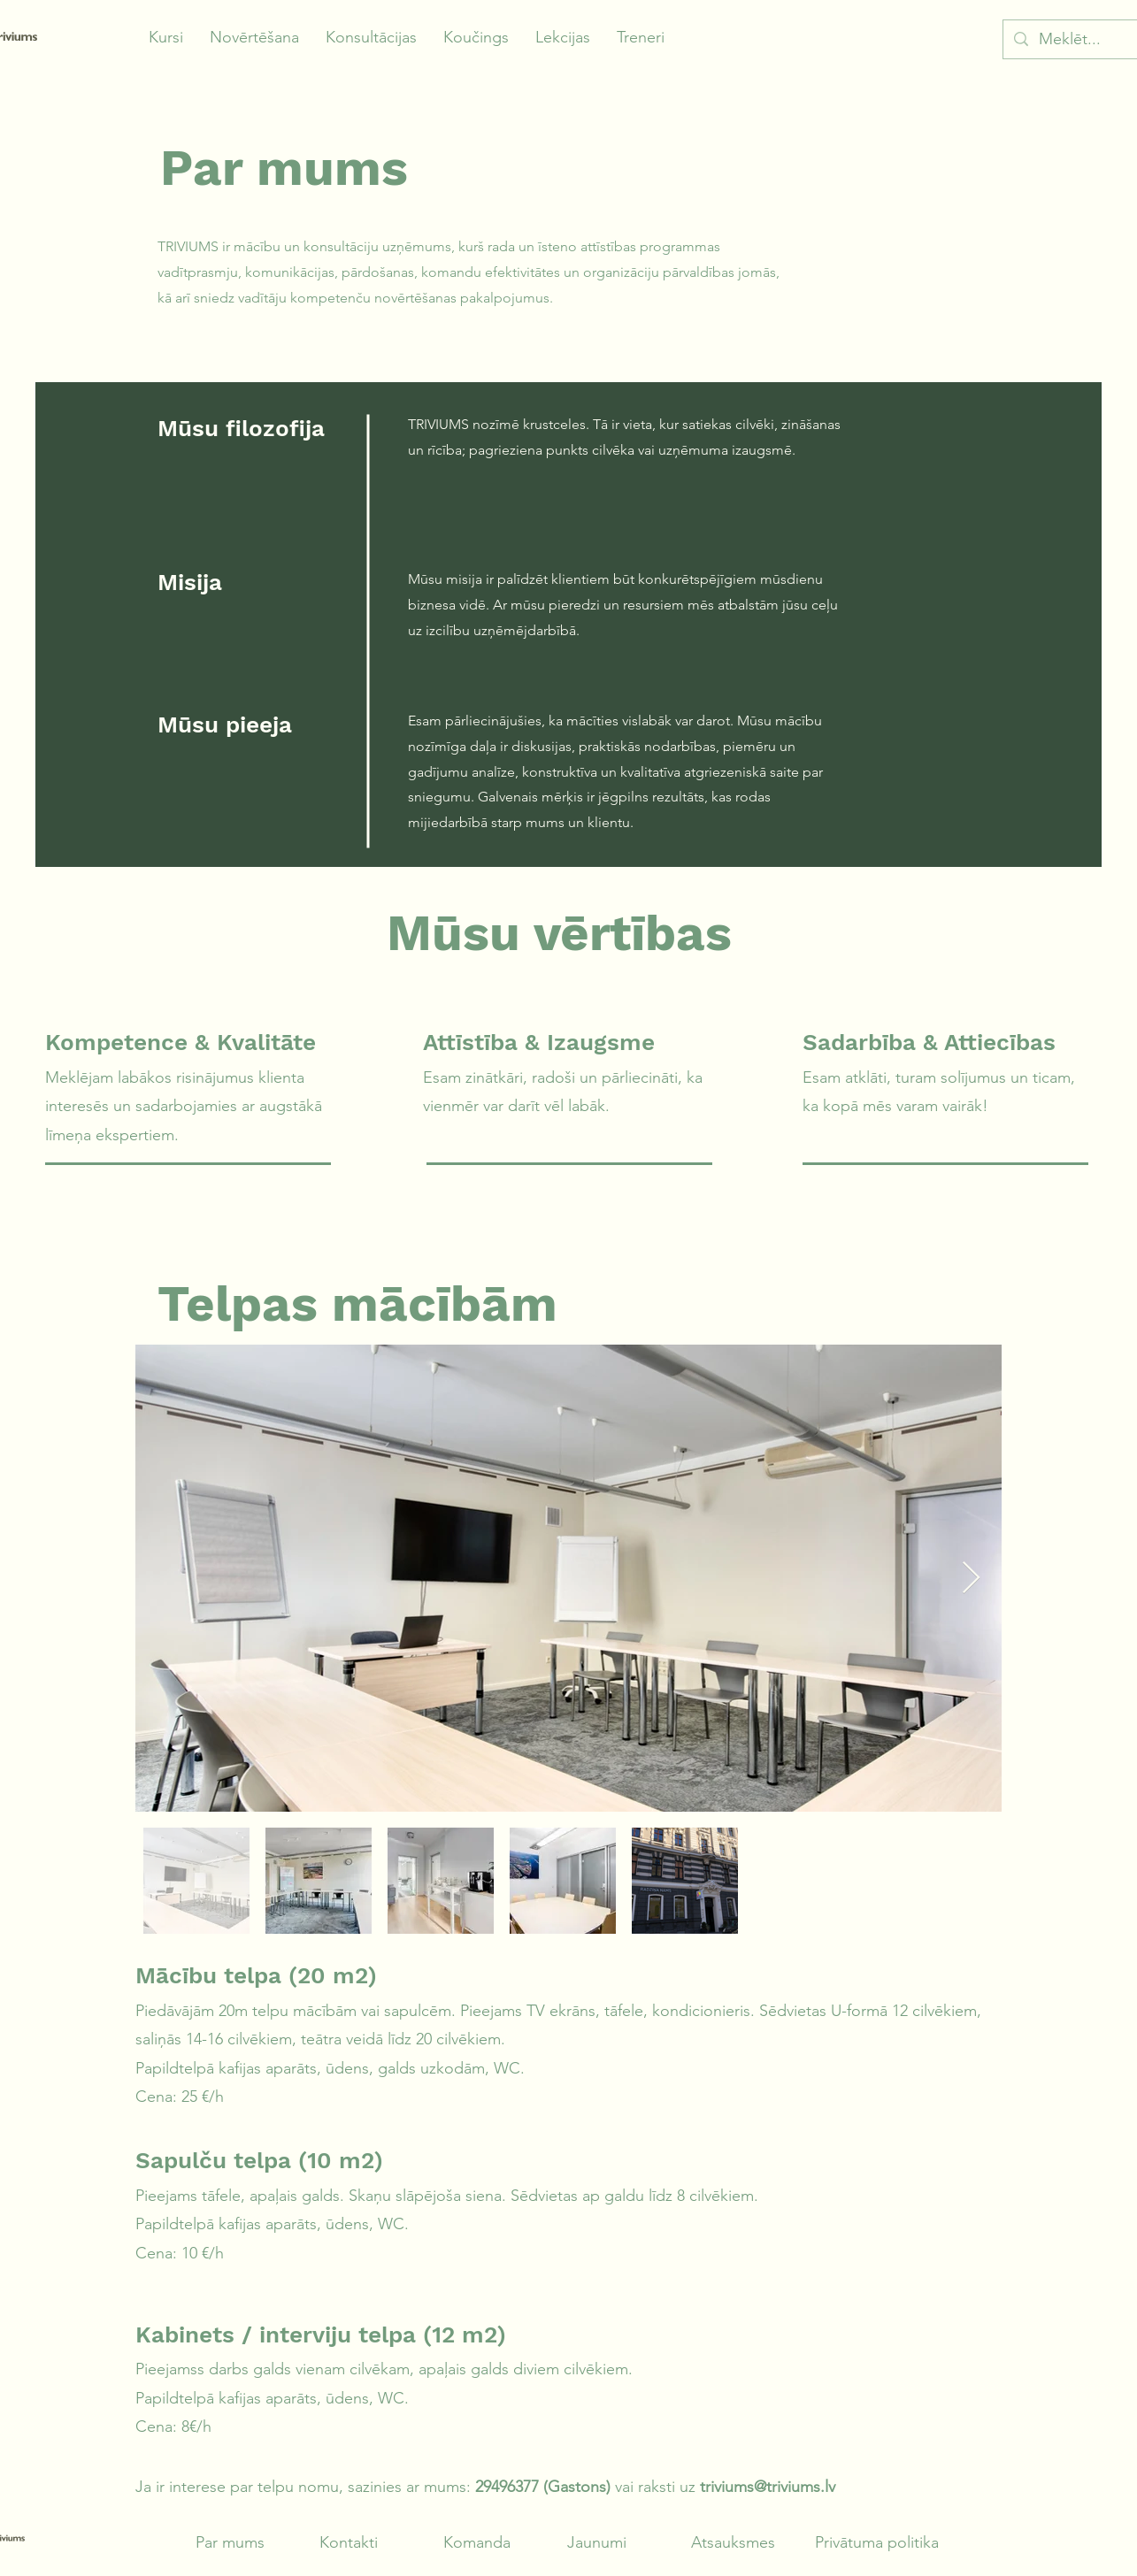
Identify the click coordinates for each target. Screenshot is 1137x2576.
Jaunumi (596, 2542)
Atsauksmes (733, 2542)
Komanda (477, 2542)
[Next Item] (971, 1578)
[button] (165, 37)
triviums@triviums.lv (767, 2486)
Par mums (230, 2542)
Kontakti (348, 2542)
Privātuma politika (877, 2542)
